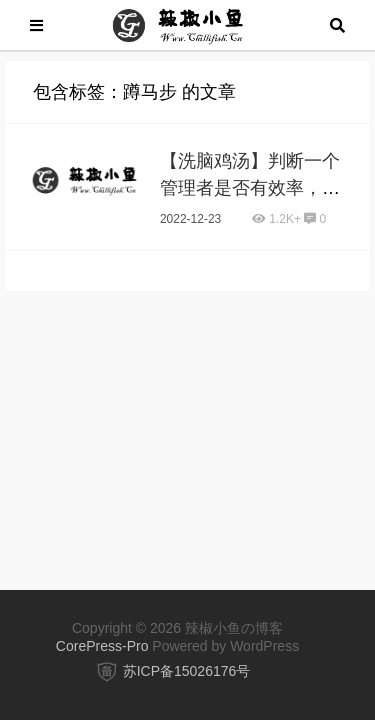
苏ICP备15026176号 (187, 671)
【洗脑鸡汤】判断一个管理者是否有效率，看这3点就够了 (250, 188)
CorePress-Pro (102, 646)
